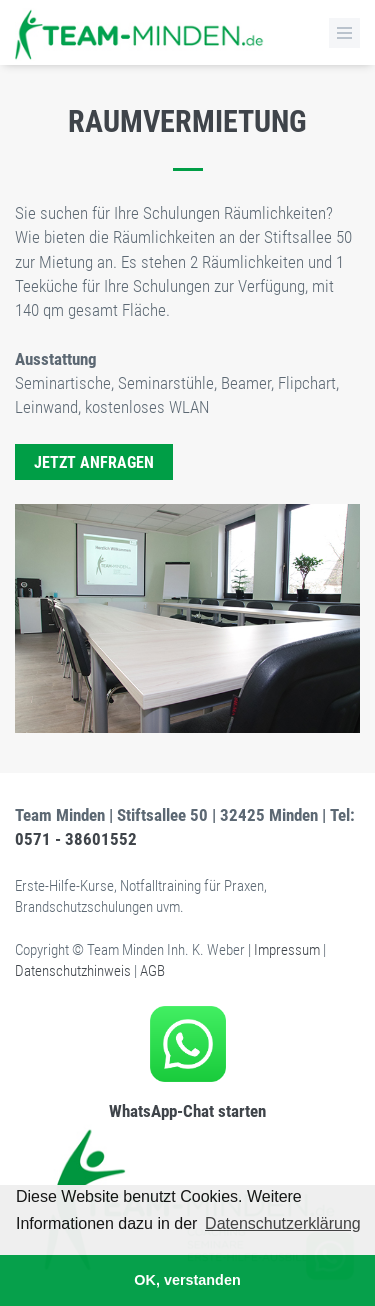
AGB (152, 971)
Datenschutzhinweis (73, 971)
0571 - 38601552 (76, 839)
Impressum (287, 950)
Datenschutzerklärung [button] (283, 1223)
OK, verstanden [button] (187, 1280)
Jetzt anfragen (94, 462)
